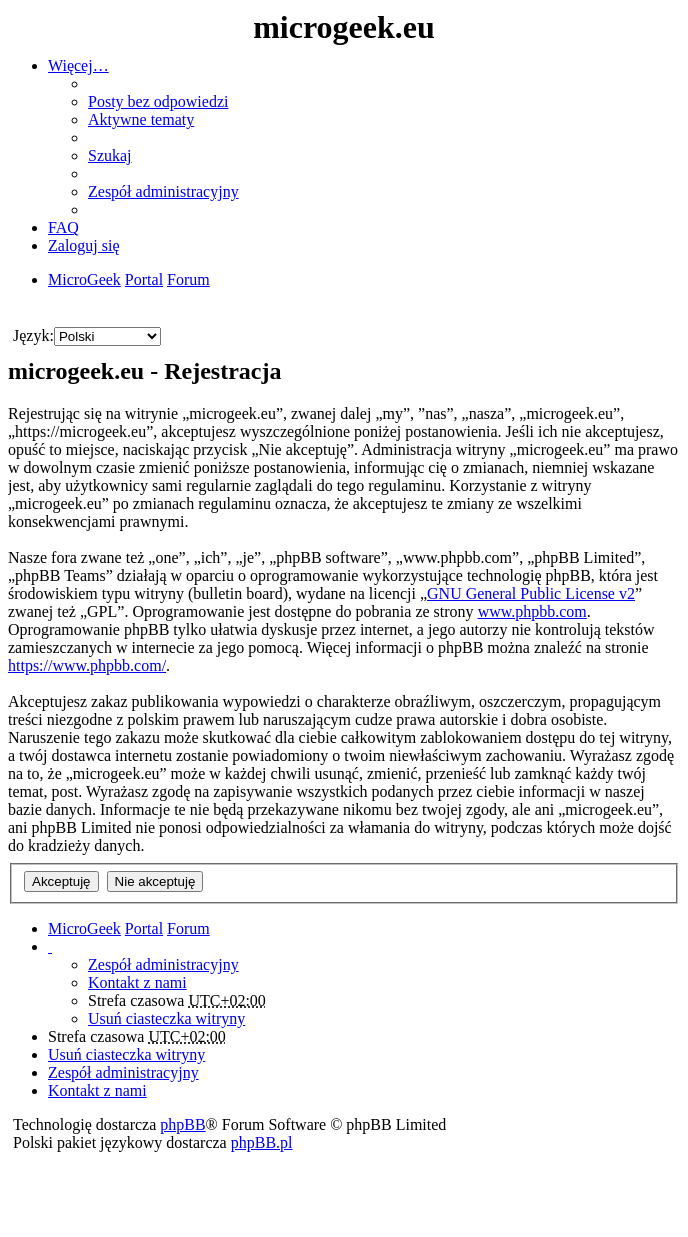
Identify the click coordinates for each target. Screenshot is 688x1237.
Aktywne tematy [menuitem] (141, 119)
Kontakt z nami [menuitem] (137, 982)
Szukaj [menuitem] (110, 155)
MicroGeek (84, 928)
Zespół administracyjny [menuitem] (163, 191)
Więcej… (78, 65)
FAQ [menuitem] (63, 227)
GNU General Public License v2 (531, 593)
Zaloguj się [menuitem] (84, 245)
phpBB (182, 1124)
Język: (33, 335)
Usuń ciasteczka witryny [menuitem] (166, 1018)
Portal (144, 279)
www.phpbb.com (532, 611)
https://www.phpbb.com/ (87, 665)
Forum (188, 928)
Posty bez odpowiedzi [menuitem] (158, 101)
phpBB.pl (262, 1142)
